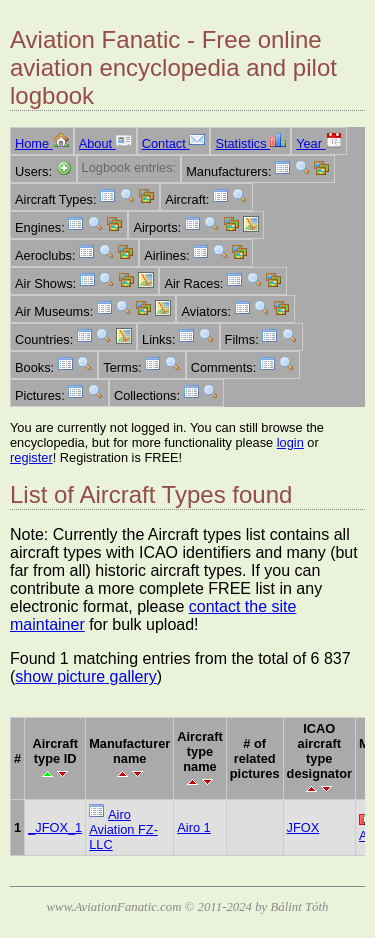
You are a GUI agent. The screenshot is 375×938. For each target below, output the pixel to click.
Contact (174, 143)
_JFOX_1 (55, 827)
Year (318, 143)
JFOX (303, 827)
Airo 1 (193, 827)
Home (42, 143)
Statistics (250, 143)
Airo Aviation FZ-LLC (123, 829)
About (105, 143)
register (31, 457)
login (290, 442)
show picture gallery (85, 676)
